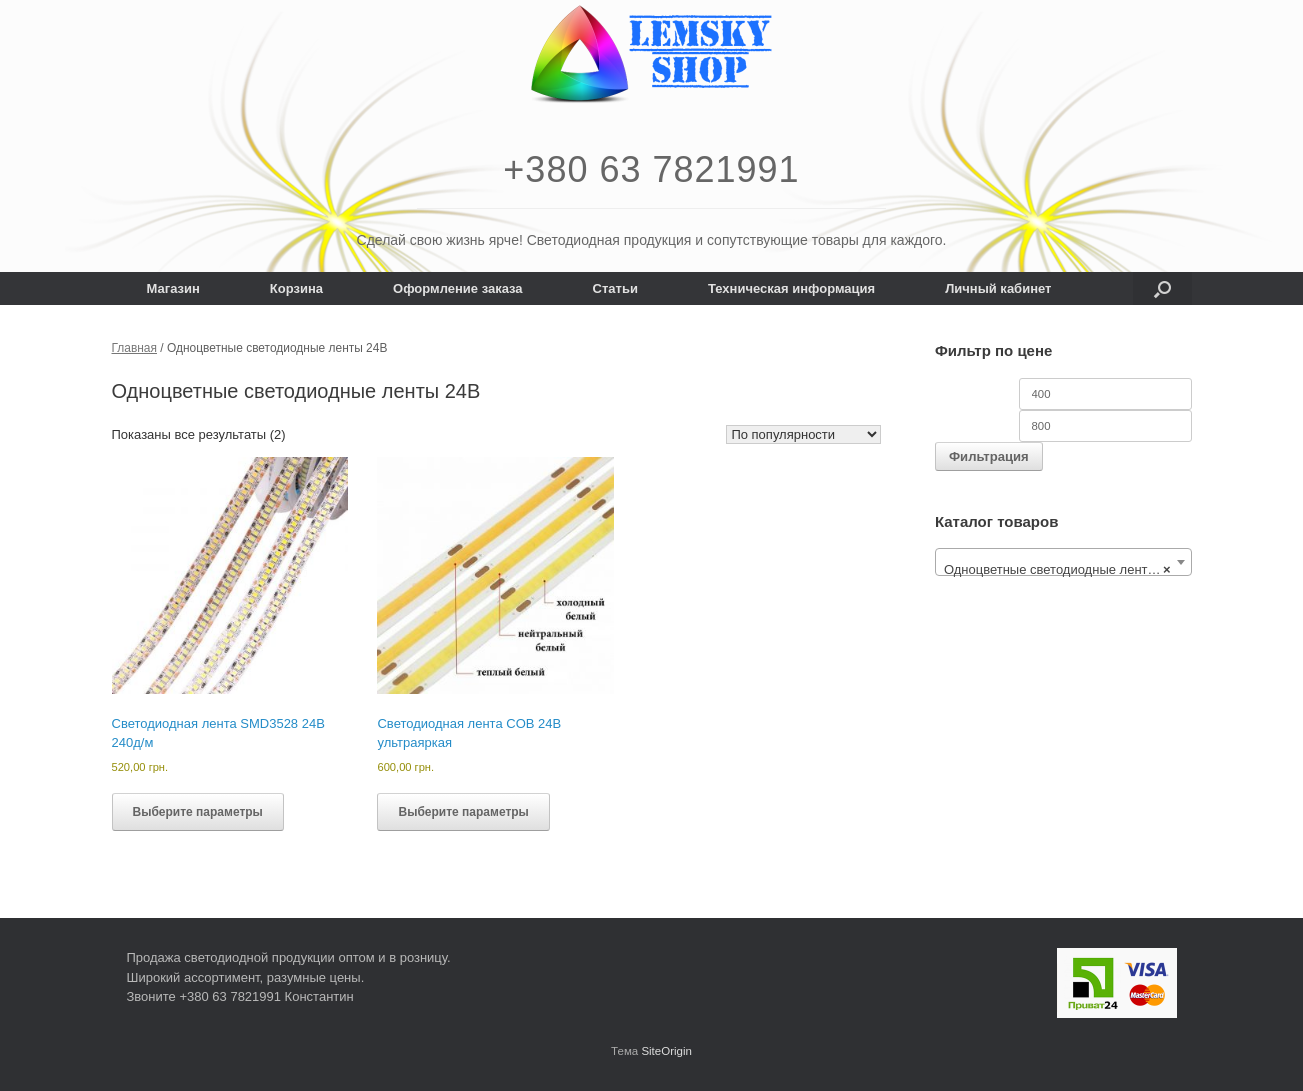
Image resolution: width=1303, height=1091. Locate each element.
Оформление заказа (458, 288)
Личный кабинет (998, 288)
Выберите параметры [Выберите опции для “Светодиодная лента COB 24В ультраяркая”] (463, 812)
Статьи (615, 288)
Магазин (173, 288)
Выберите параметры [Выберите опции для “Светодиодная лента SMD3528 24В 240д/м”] (198, 812)
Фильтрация (989, 456)
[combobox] (1063, 562)
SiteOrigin (666, 1051)
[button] (1162, 288)
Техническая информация (791, 288)
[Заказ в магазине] (803, 434)
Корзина (296, 288)
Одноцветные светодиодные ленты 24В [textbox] (1064, 570)
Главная (135, 348)
